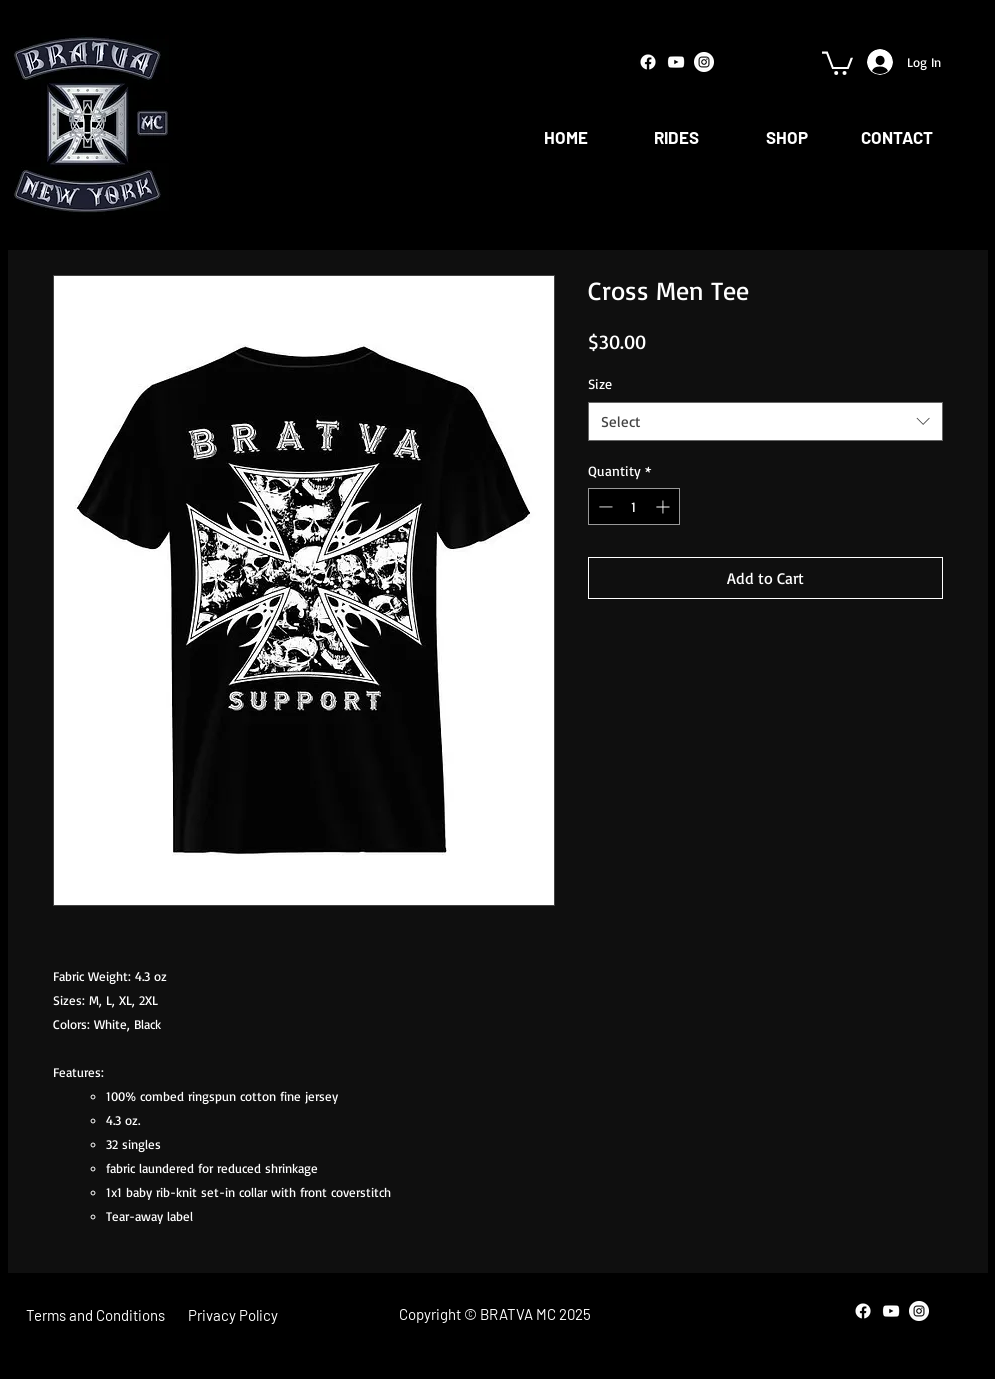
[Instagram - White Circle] (704, 62)
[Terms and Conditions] (95, 1315)
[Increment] (664, 506)
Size (600, 383)
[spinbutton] (634, 506)
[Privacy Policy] (233, 1315)
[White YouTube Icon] (676, 62)
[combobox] (765, 421)
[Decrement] (603, 506)
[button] (837, 62)
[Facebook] (648, 62)
